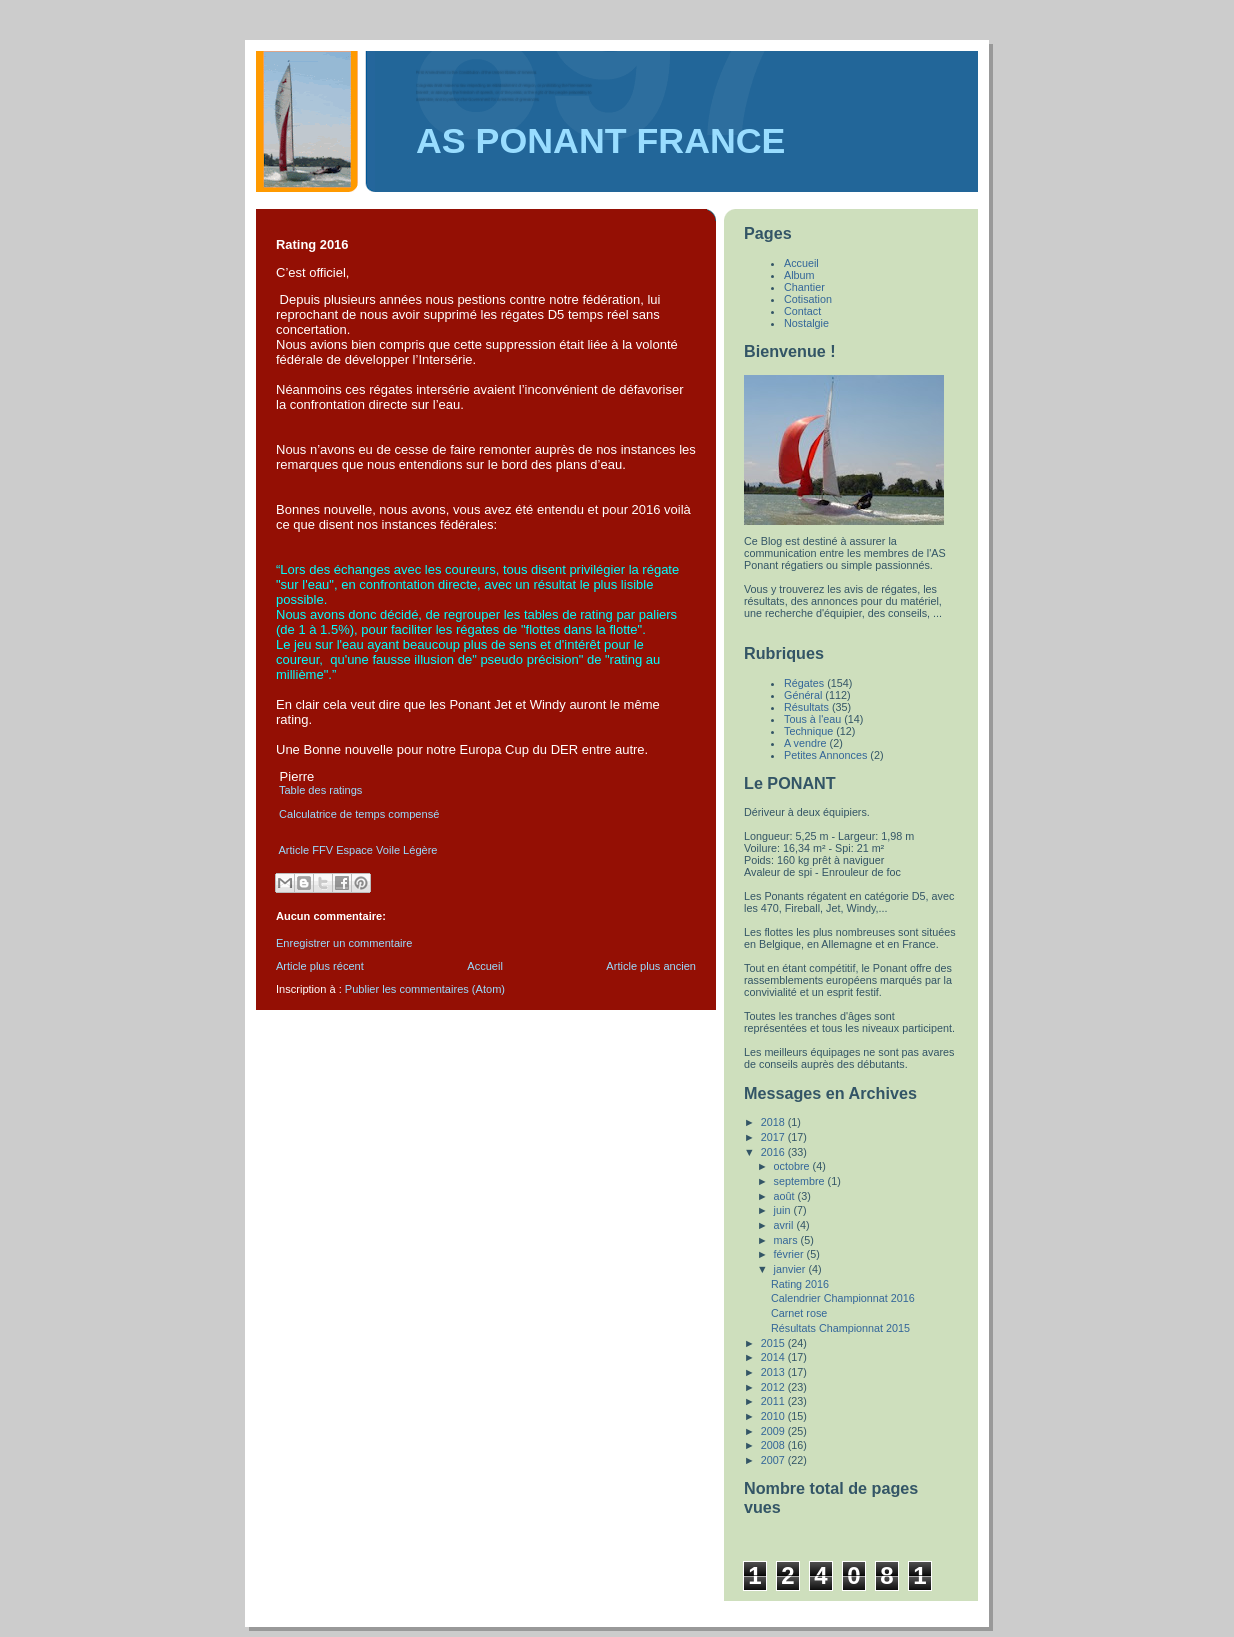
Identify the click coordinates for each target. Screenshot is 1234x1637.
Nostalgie (806, 323)
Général (803, 695)
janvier (791, 1269)
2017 (774, 1137)
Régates (804, 683)
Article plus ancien (651, 966)
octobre (793, 1166)
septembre (801, 1181)
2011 (774, 1401)
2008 (774, 1445)
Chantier (804, 287)
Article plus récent (320, 966)
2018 (774, 1122)
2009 (774, 1431)
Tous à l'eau (812, 719)
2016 (774, 1152)
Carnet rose (799, 1313)
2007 (774, 1460)
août (786, 1196)
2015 (774, 1343)
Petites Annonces (825, 755)
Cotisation (808, 299)
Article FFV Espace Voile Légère (357, 850)
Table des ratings (322, 790)
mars (787, 1240)
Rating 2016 (800, 1284)
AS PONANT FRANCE (600, 141)
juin (784, 1210)
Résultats (806, 707)
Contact (802, 311)
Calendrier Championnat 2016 (843, 1298)
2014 (774, 1357)
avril (785, 1225)
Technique (808, 731)
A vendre (805, 743)
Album (799, 275)
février (790, 1254)
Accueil (485, 966)
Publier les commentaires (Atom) (425, 989)
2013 (774, 1372)
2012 (774, 1387)
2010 (774, 1416)
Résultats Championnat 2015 (840, 1328)
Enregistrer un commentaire (344, 943)
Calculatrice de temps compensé (357, 814)
